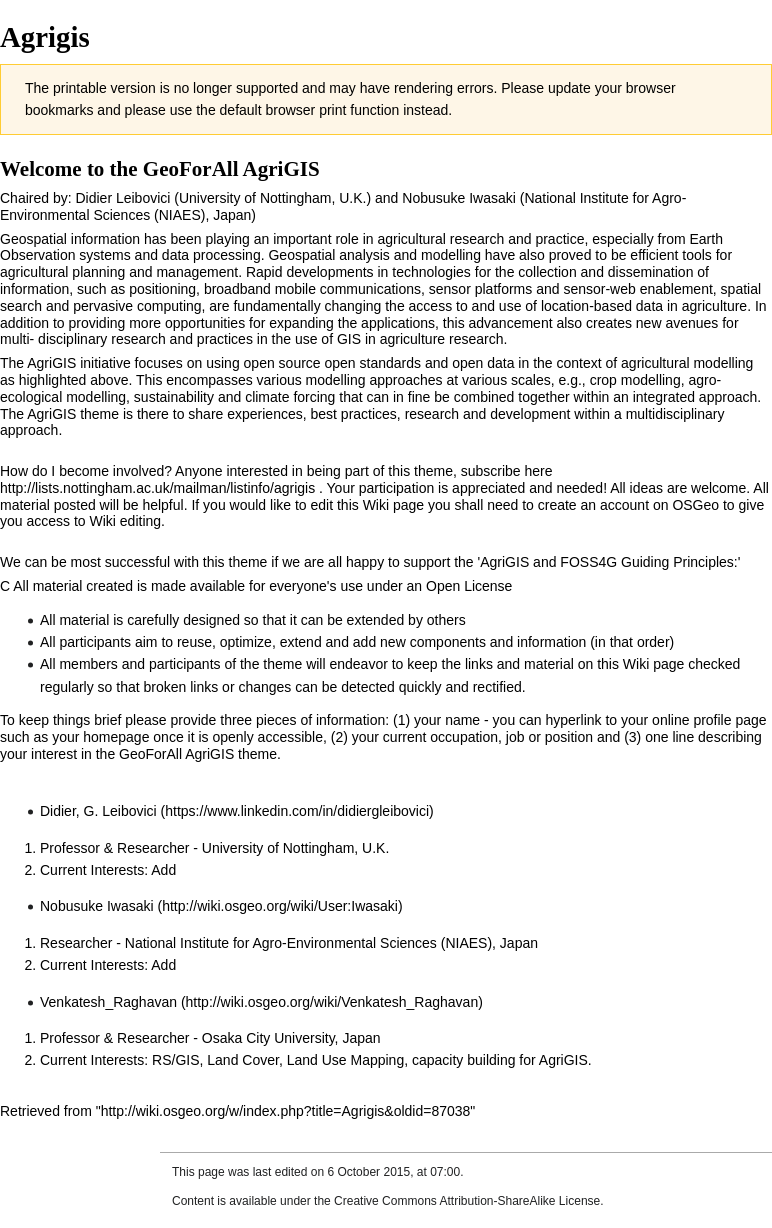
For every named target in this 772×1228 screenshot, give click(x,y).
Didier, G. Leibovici (98, 811)
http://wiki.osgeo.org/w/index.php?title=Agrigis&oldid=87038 (286, 1111)
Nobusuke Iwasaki (97, 906)
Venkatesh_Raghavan (108, 1002)
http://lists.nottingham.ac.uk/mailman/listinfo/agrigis (157, 488)
